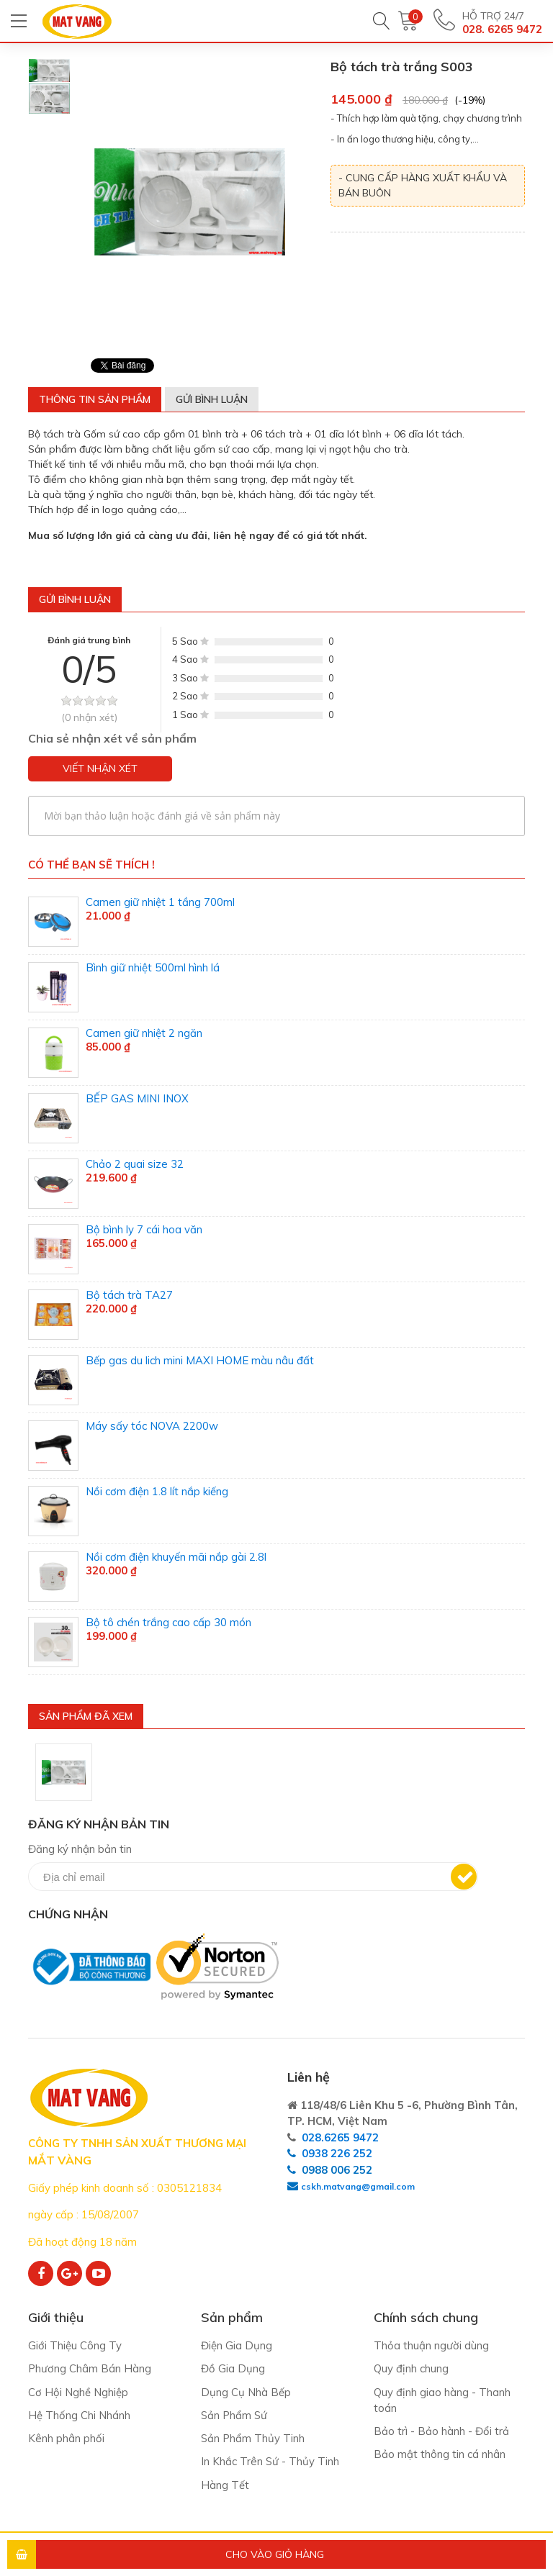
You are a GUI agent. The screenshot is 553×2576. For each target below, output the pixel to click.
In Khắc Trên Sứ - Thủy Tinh (270, 2463)
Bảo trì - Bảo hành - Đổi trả (441, 2432)
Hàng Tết (225, 2486)
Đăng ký (464, 1877)
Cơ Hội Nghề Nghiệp (78, 2392)
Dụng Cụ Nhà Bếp (246, 2392)
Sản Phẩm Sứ (235, 2416)
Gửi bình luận (212, 399)
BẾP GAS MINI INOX (137, 1098)
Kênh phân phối (66, 2439)
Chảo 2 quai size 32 (135, 1164)
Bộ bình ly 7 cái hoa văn (144, 1229)
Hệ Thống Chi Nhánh (79, 2416)
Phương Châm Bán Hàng (90, 2369)
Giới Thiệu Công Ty (75, 2345)
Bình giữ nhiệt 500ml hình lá (153, 967)
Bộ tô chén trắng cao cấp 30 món (168, 1622)
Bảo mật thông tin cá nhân (439, 2455)
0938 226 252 (337, 2153)
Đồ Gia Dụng (233, 2369)
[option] (49, 70)
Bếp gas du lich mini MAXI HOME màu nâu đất (200, 1360)
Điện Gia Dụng (236, 2345)
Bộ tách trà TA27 (129, 1295)
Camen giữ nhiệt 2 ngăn (144, 1033)
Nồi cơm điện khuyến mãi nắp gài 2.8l (176, 1557)
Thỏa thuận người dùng (431, 2345)
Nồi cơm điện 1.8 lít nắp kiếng (157, 1491)
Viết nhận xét (100, 768)
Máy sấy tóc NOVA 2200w (152, 1426)
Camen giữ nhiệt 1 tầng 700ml (160, 902)
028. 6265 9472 (502, 29)
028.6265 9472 (340, 2137)
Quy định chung (411, 2369)
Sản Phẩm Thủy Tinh (253, 2439)
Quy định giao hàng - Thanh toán (442, 2400)
